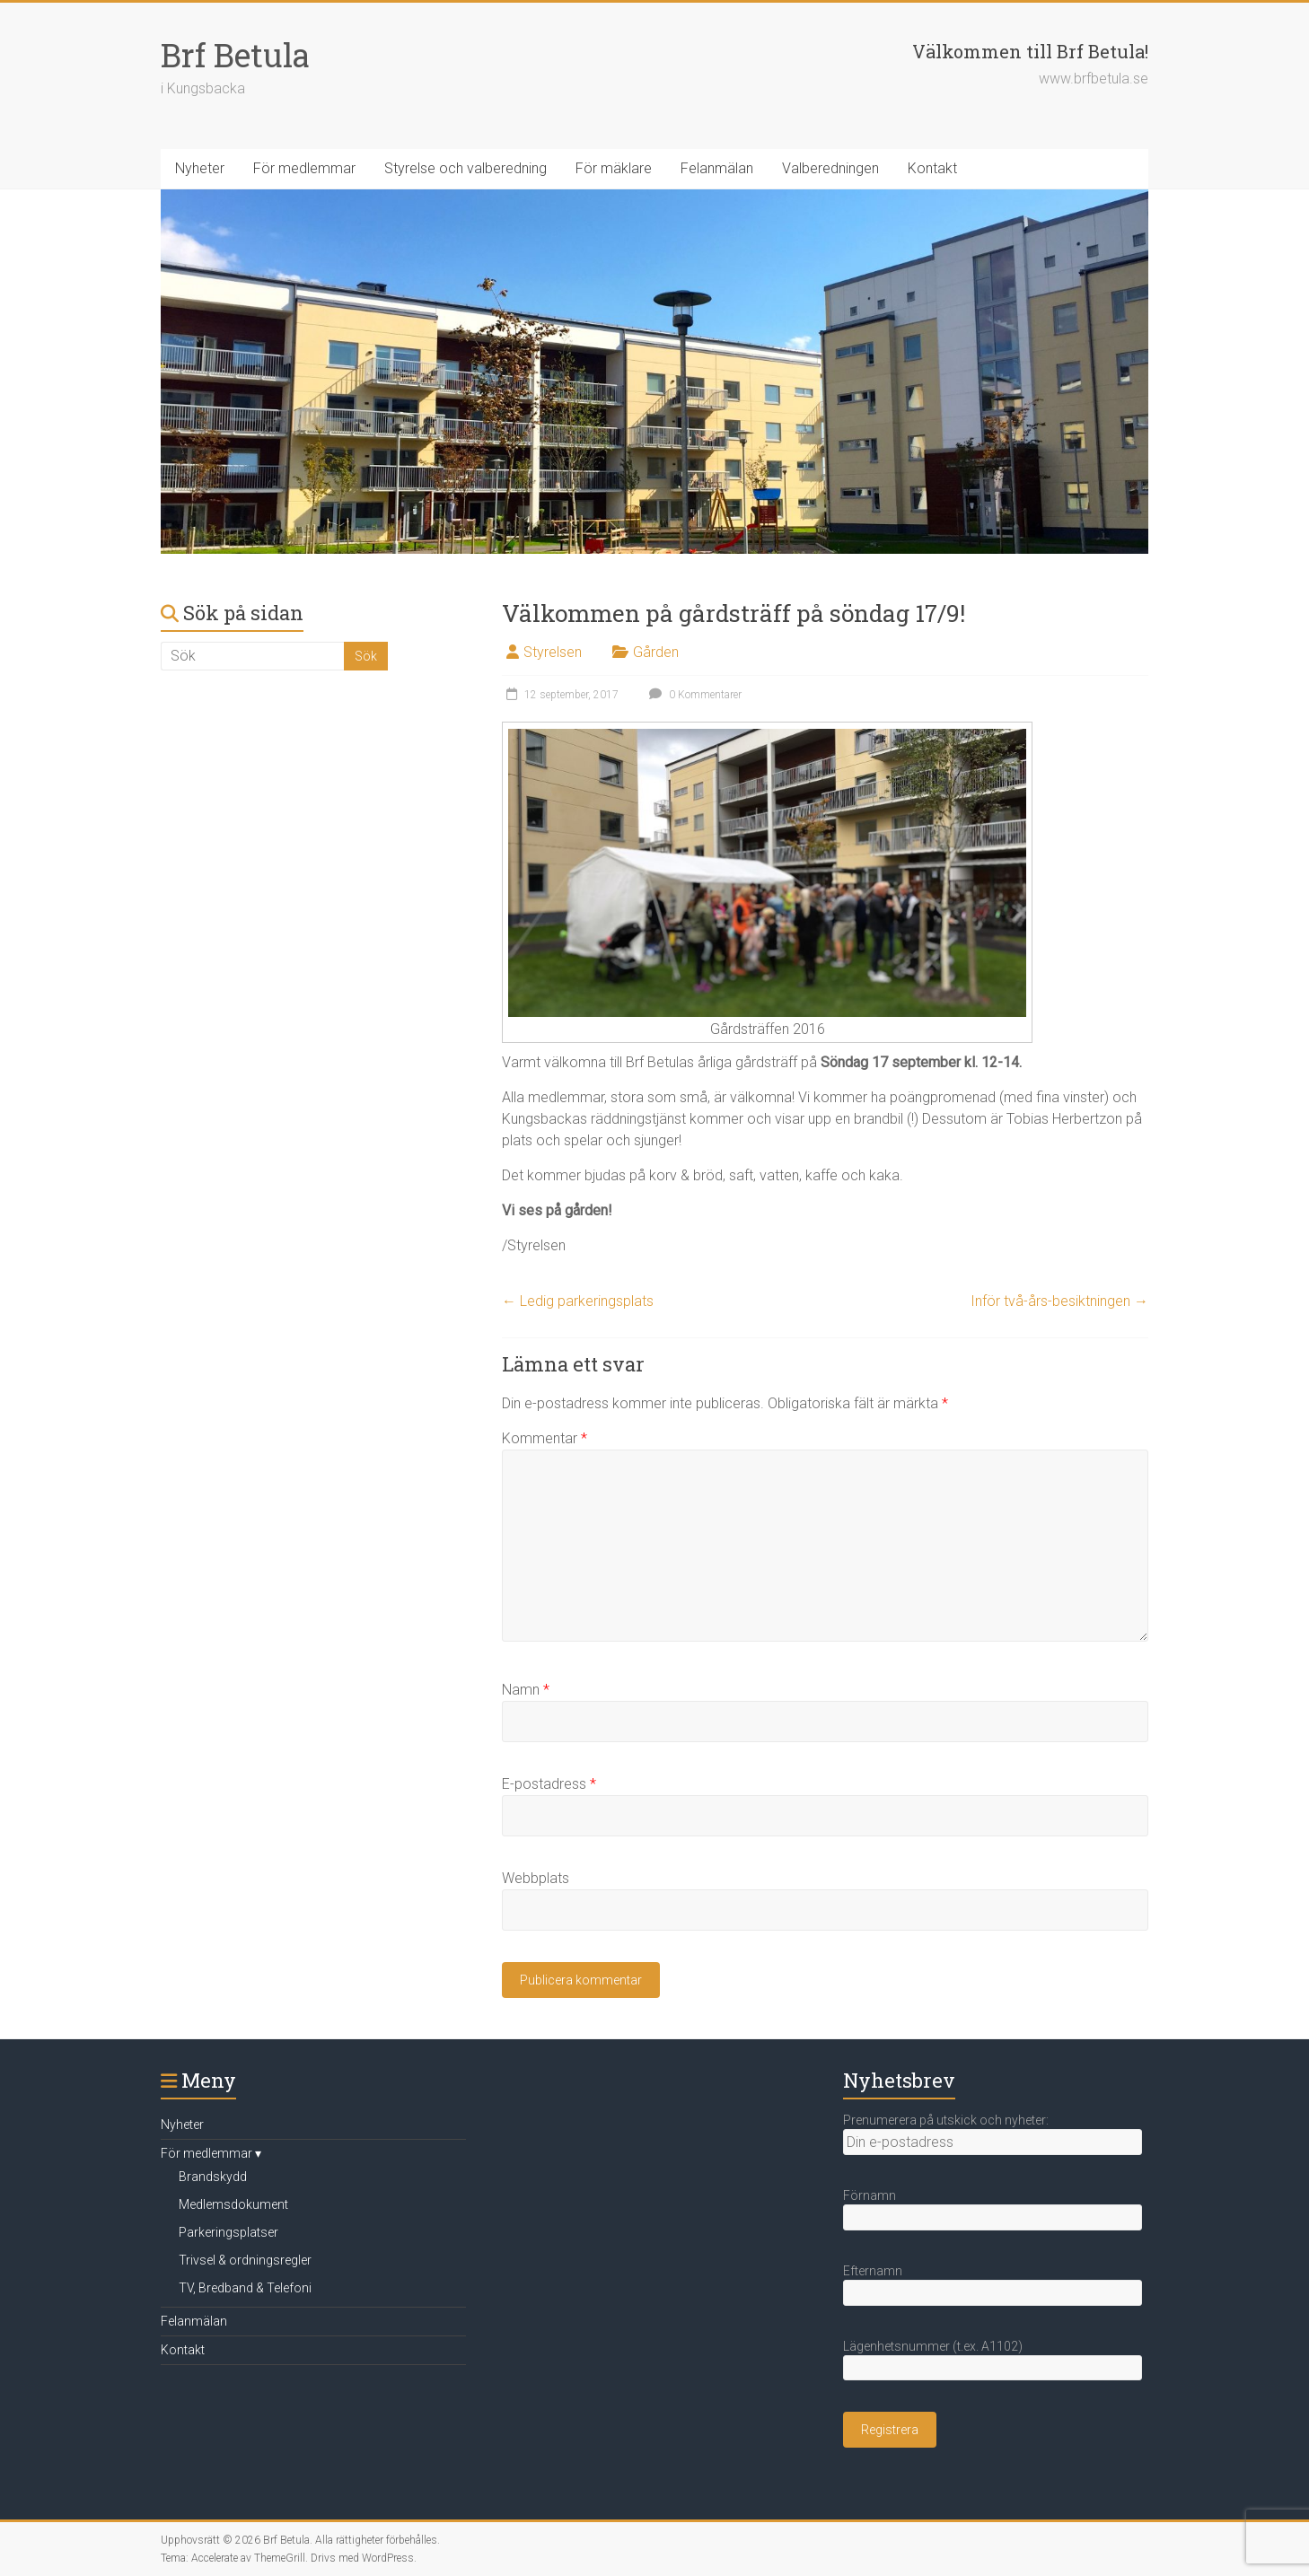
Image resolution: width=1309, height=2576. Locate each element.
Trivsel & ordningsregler (245, 2260)
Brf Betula (235, 54)
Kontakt (932, 168)
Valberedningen (830, 168)
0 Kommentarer (693, 694)
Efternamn (872, 2271)
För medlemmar (304, 168)
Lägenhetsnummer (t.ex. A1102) (933, 2346)
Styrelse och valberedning (465, 168)
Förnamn (869, 2195)
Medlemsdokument (233, 2204)
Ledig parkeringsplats (578, 1301)
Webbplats (535, 1878)
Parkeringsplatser (228, 2232)
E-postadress (549, 1783)
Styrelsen (552, 652)
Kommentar (544, 1438)
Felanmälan (717, 168)
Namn (525, 1689)
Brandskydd (213, 2176)
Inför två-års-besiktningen (1059, 1301)
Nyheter (199, 168)
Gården (656, 652)
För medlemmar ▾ (211, 2153)
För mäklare (613, 168)
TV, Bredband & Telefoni (245, 2288)
